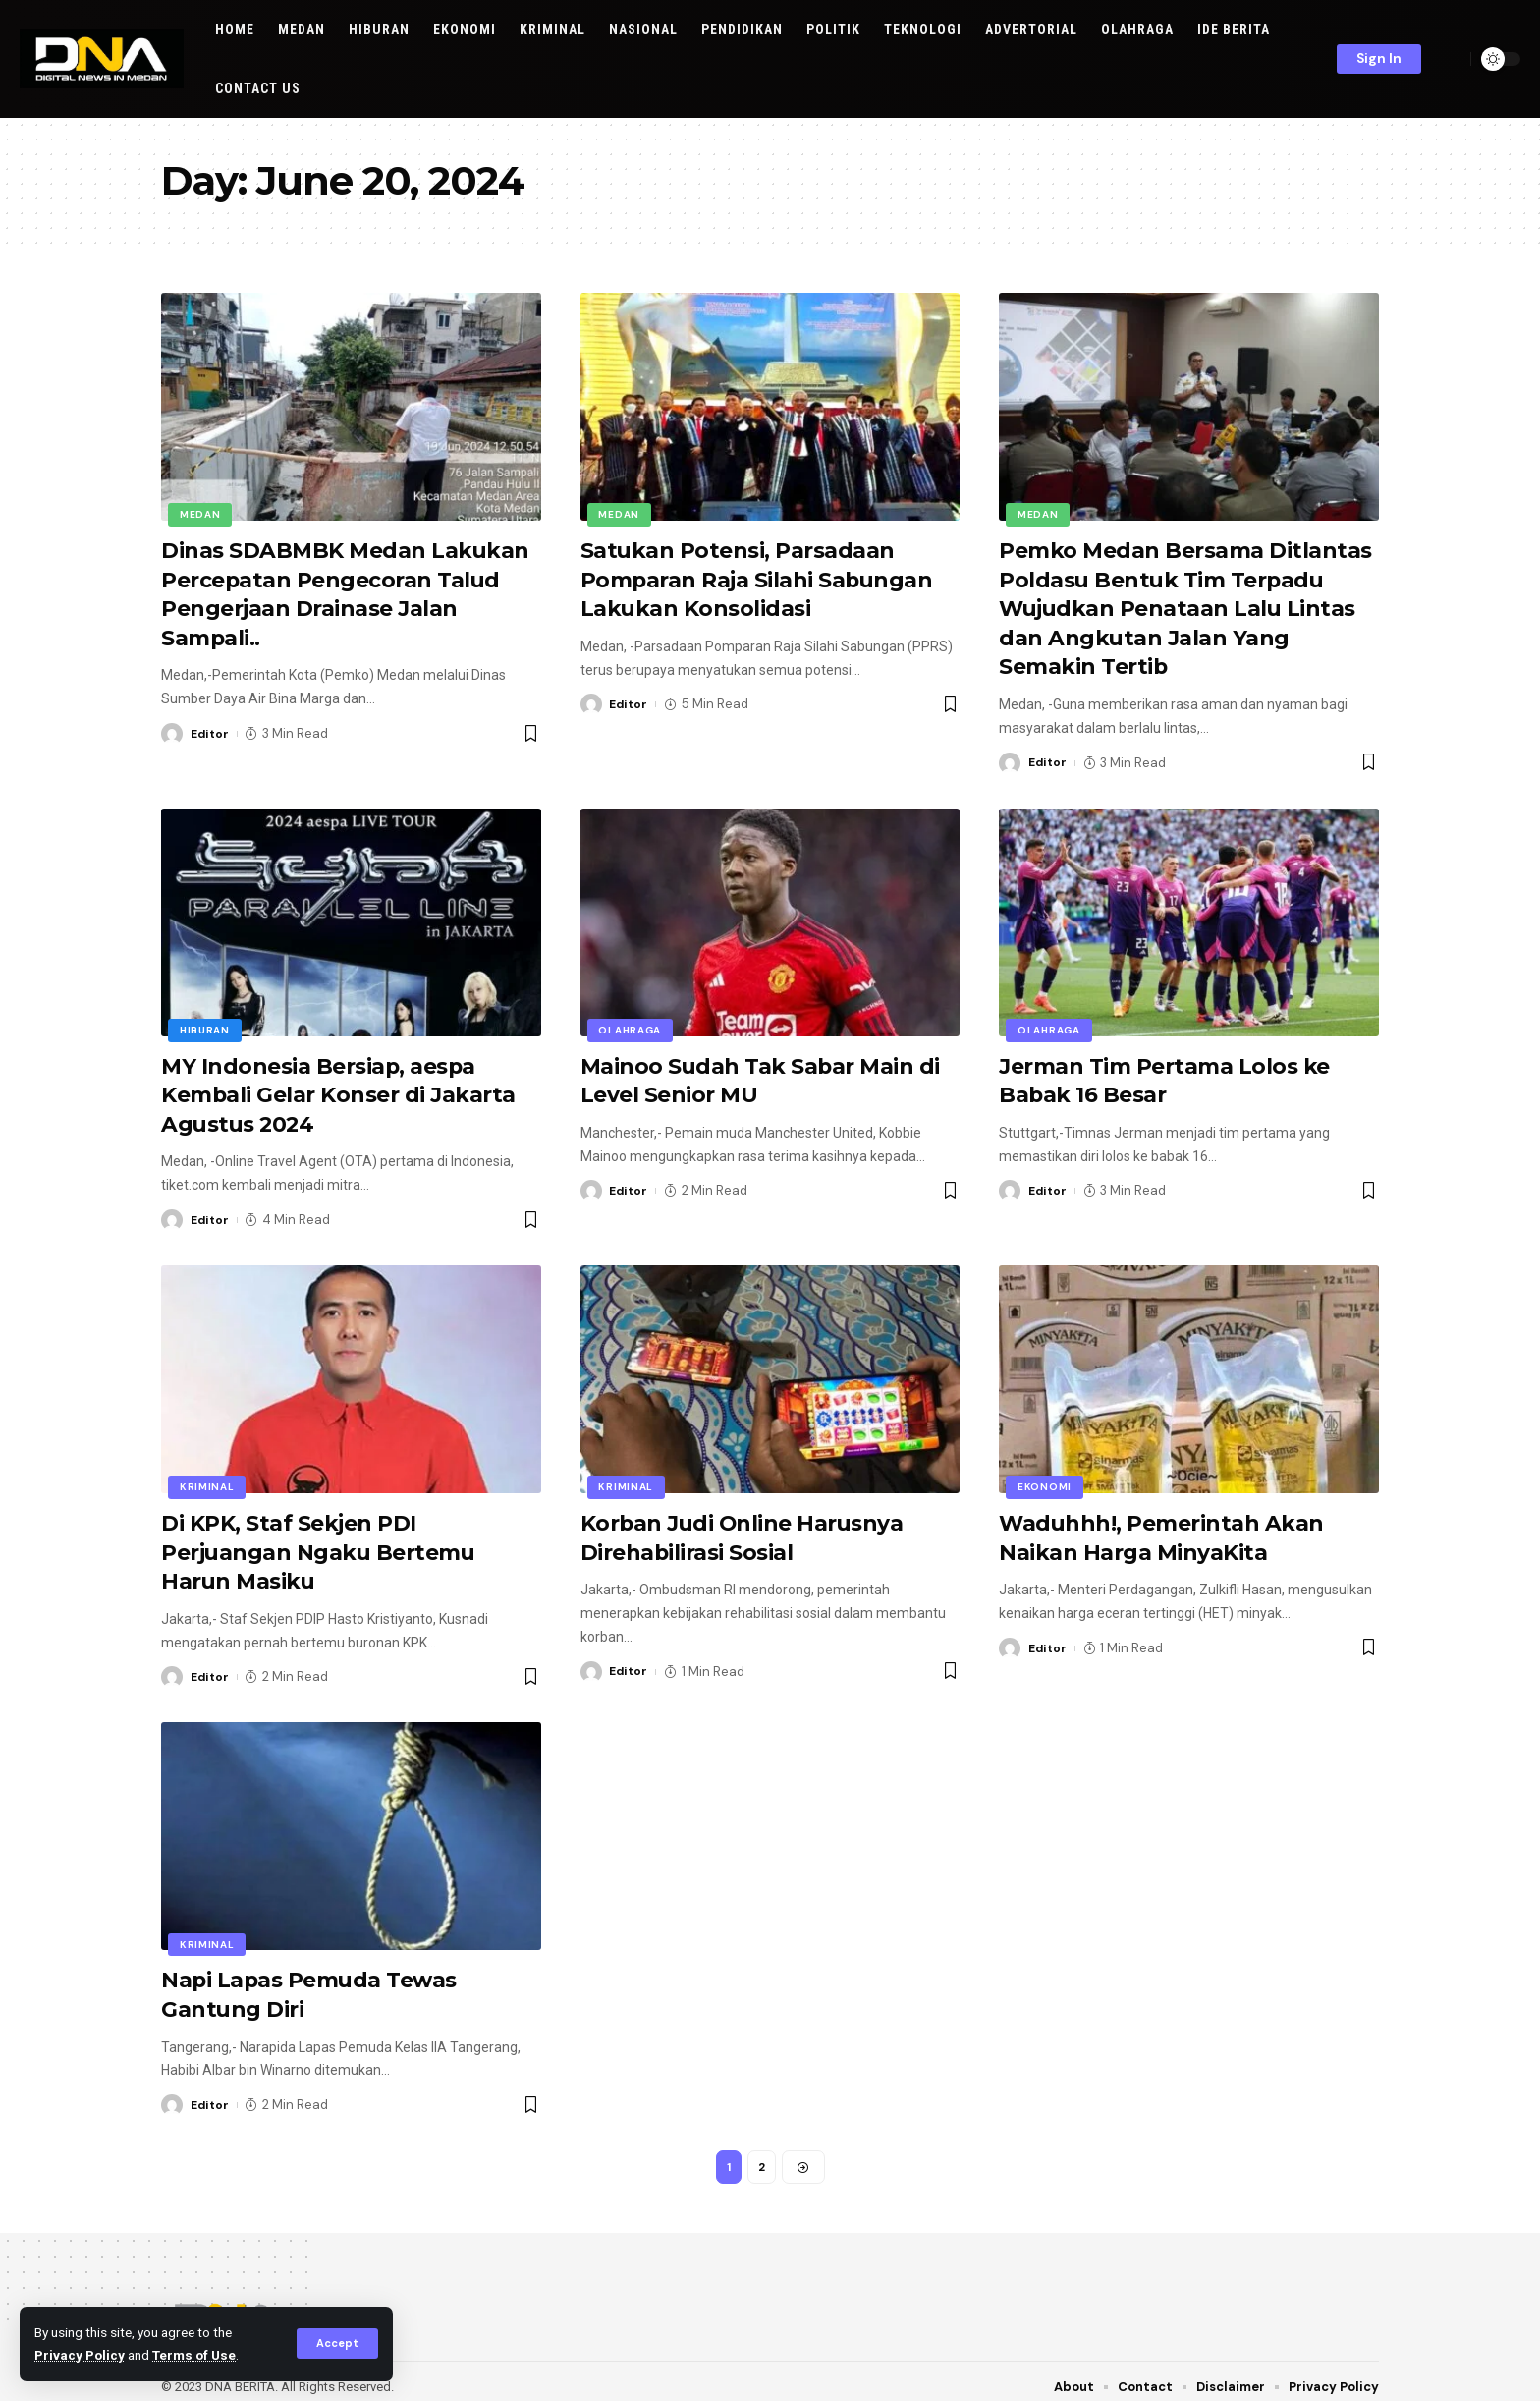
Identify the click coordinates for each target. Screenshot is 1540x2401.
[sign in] (1379, 59)
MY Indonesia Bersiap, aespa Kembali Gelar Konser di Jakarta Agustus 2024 (339, 1088)
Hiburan (205, 1025)
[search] (1450, 59)
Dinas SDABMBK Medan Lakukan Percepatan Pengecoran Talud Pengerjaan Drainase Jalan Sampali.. (345, 591)
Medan (200, 514)
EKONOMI (1045, 1479)
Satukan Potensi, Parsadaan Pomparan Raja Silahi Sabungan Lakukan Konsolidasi (758, 577)
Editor (211, 729)
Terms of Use (194, 2355)
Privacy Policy (79, 2355)
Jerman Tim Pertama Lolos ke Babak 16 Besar (1164, 1074)
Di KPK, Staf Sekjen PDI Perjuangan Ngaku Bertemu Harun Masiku (319, 1542)
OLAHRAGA (630, 1025)
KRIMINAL (207, 1479)
